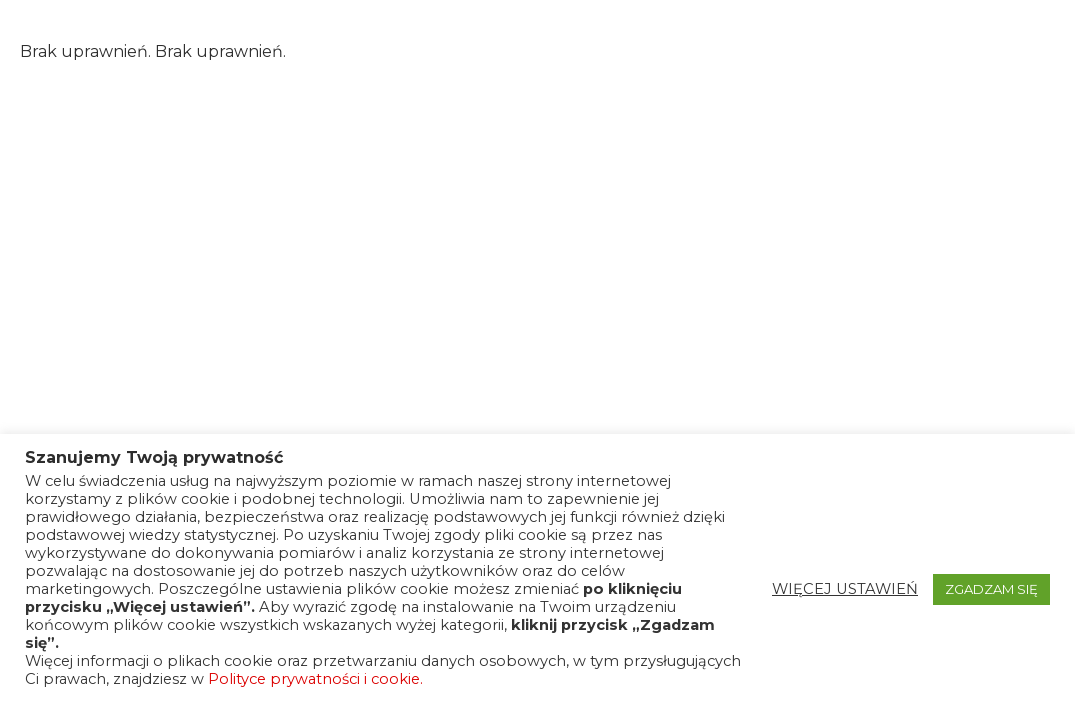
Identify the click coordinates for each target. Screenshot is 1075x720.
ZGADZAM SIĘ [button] (991, 589)
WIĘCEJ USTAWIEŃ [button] (845, 589)
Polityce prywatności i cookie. (315, 679)
